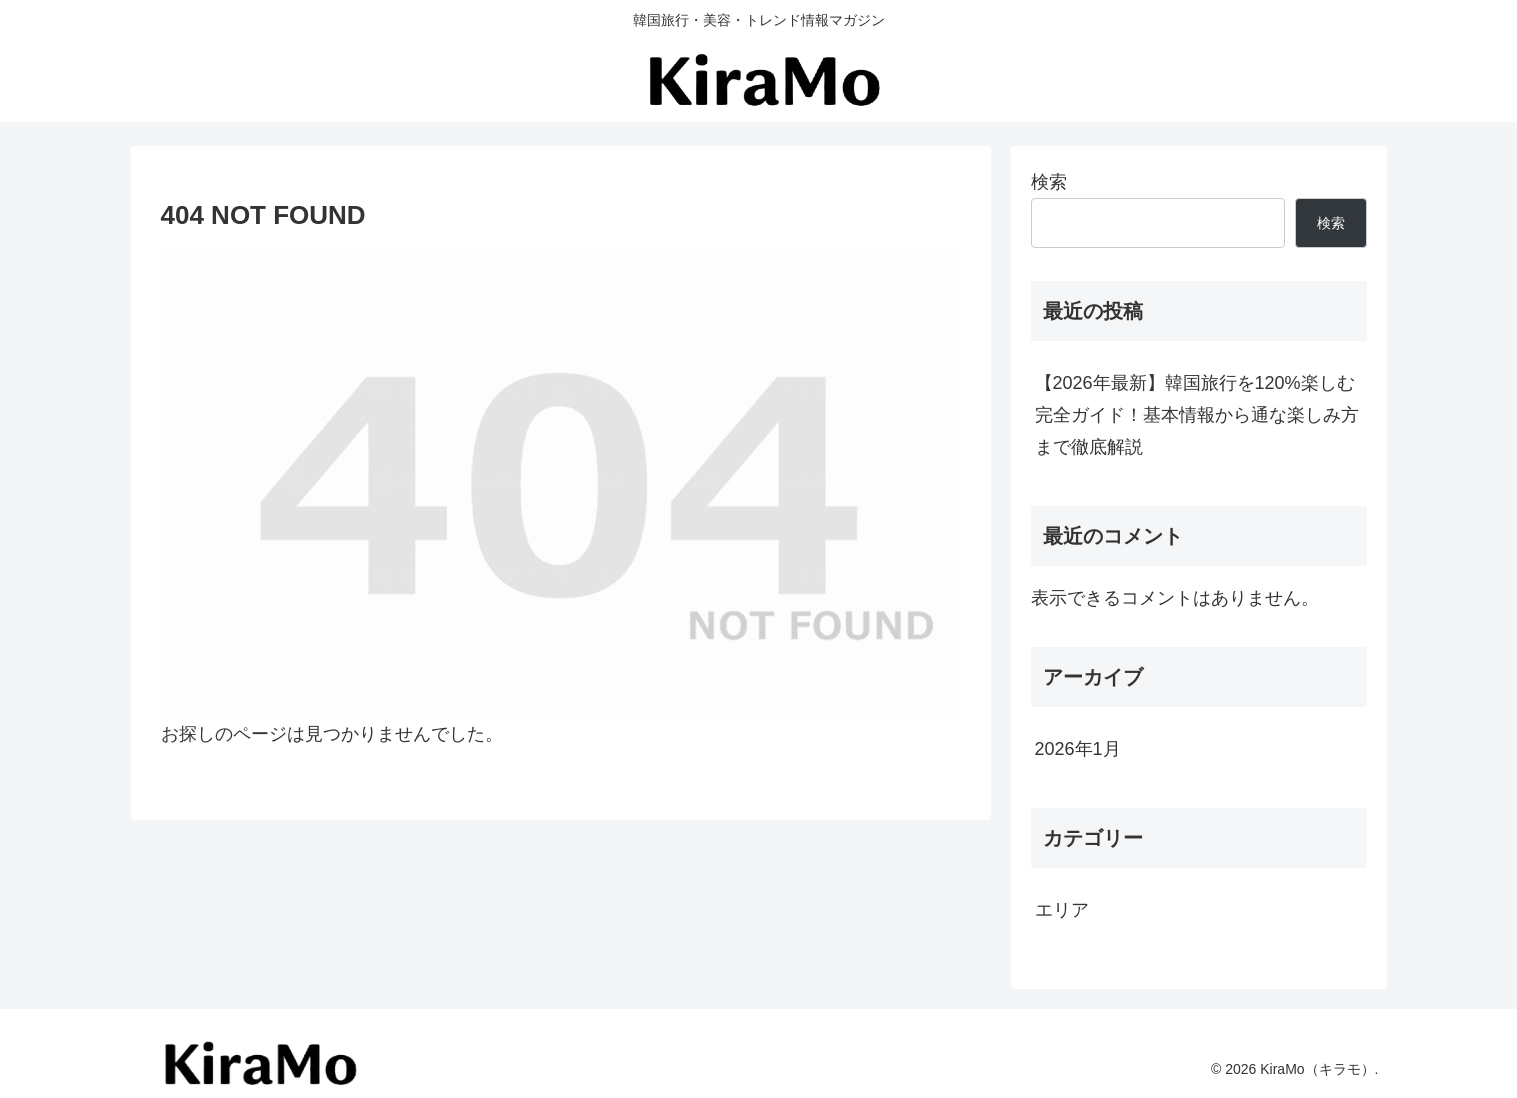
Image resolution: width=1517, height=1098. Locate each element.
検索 (1049, 182)
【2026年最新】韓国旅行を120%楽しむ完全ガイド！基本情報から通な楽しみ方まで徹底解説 (1197, 415)
